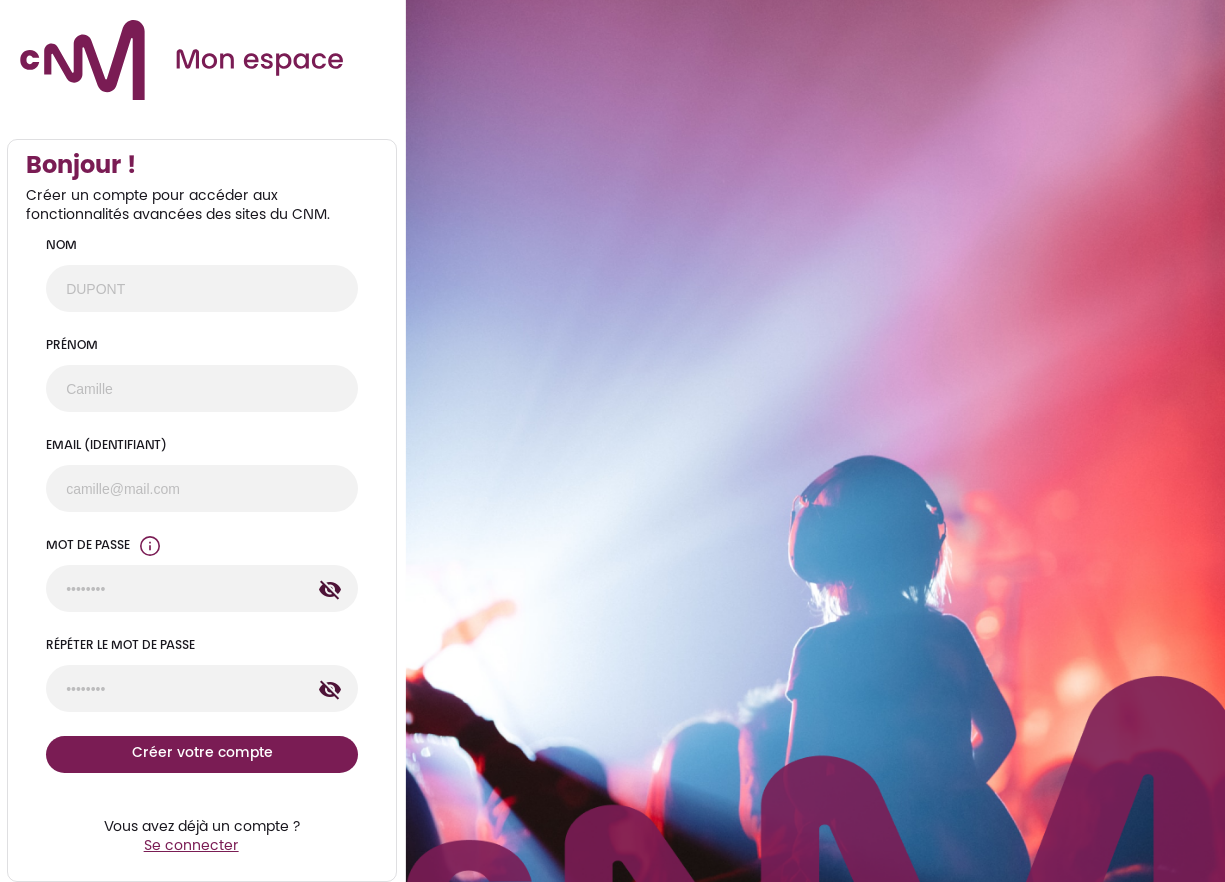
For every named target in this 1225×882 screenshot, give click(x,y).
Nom (61, 246)
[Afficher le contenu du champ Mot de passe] (330, 590)
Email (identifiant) (106, 446)
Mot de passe (88, 546)
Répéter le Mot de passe (120, 646)
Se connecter (191, 847)
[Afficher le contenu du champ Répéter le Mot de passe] (330, 690)
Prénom (72, 346)
